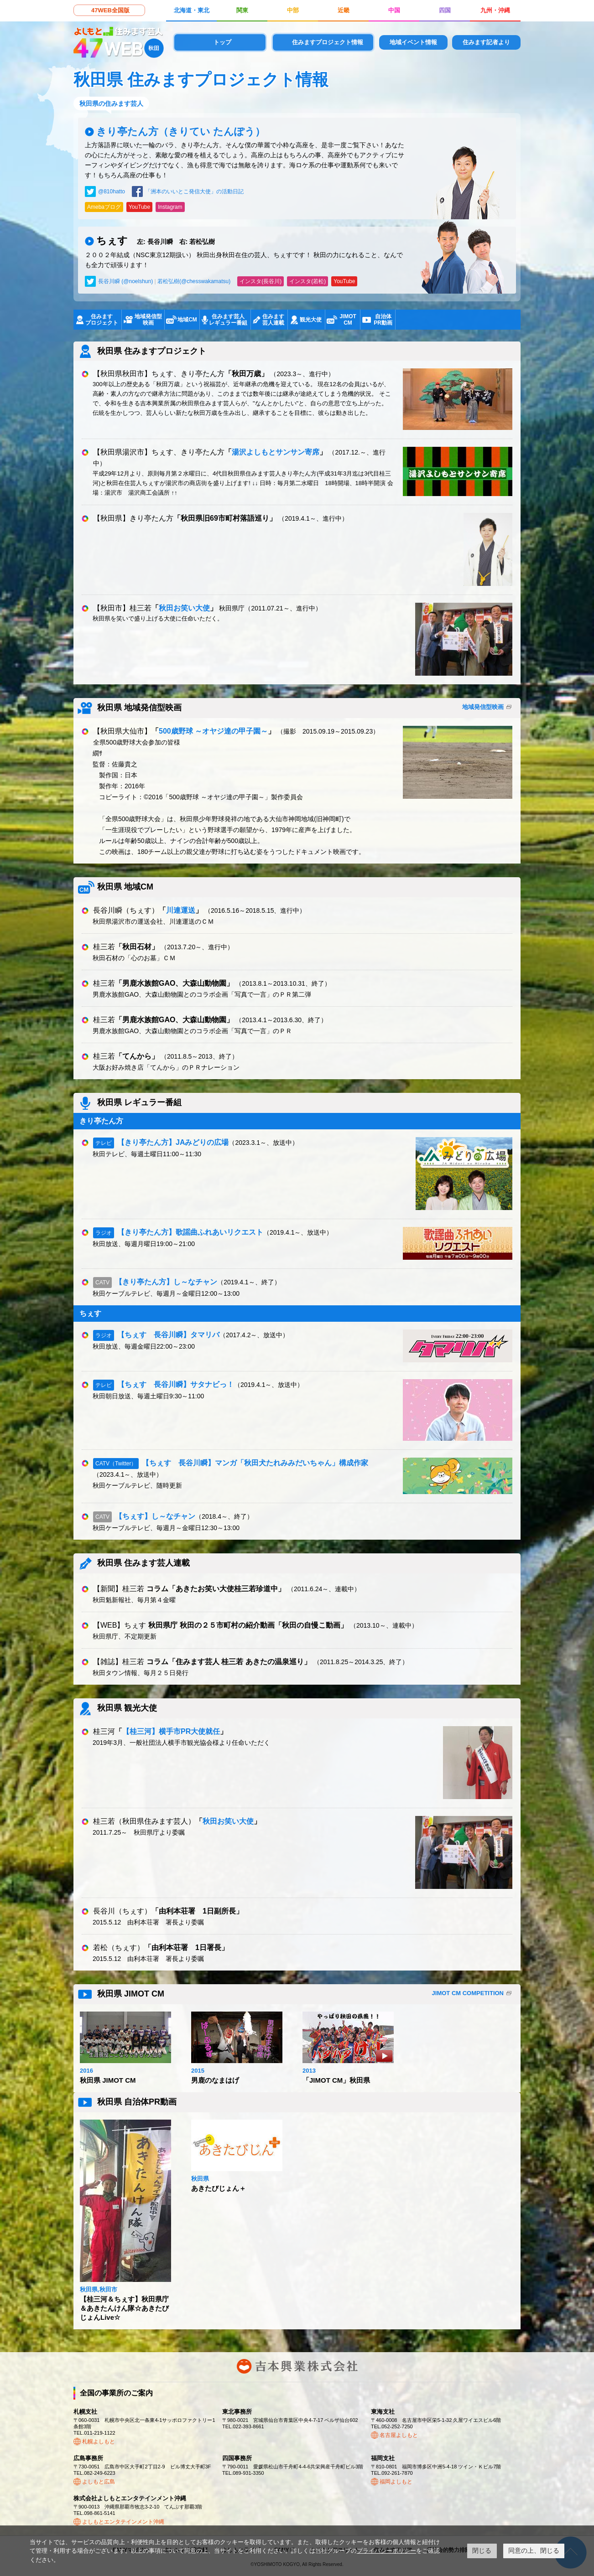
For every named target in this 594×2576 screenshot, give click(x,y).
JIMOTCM (347, 319)
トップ (222, 42)
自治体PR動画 (383, 319)
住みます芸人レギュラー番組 (228, 319)
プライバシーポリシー (386, 2550)
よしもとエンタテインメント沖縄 (123, 2522)
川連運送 (180, 910)
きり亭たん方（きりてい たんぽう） (180, 131)
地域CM (187, 319)
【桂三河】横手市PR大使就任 (171, 1731)
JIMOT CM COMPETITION (468, 1993)
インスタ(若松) (307, 281)
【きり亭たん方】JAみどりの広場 (173, 1142)
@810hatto (111, 191)
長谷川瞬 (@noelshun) (125, 281)
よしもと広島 (98, 2481)
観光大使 (311, 319)
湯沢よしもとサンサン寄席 (275, 452)
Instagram (170, 207)
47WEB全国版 (110, 10)
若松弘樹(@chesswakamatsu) (193, 281)
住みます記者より (486, 42)
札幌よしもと (98, 2441)
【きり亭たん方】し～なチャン (166, 1282)
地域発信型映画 (148, 319)
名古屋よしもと (399, 2435)
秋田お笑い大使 (184, 608)
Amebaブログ (104, 207)
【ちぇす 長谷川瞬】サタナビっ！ (175, 1384)
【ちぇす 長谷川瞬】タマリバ (168, 1335)
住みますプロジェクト (101, 319)
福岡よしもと (396, 2481)
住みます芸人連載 (273, 319)
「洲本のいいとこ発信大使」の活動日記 (194, 191)
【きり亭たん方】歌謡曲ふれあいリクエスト (190, 1232)
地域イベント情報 (413, 42)
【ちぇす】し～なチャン (155, 1516)
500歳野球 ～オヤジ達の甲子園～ (213, 731)
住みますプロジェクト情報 (327, 42)
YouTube (139, 207)
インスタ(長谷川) (260, 281)
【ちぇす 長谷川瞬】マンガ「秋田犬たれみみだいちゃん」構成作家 (255, 1463)
